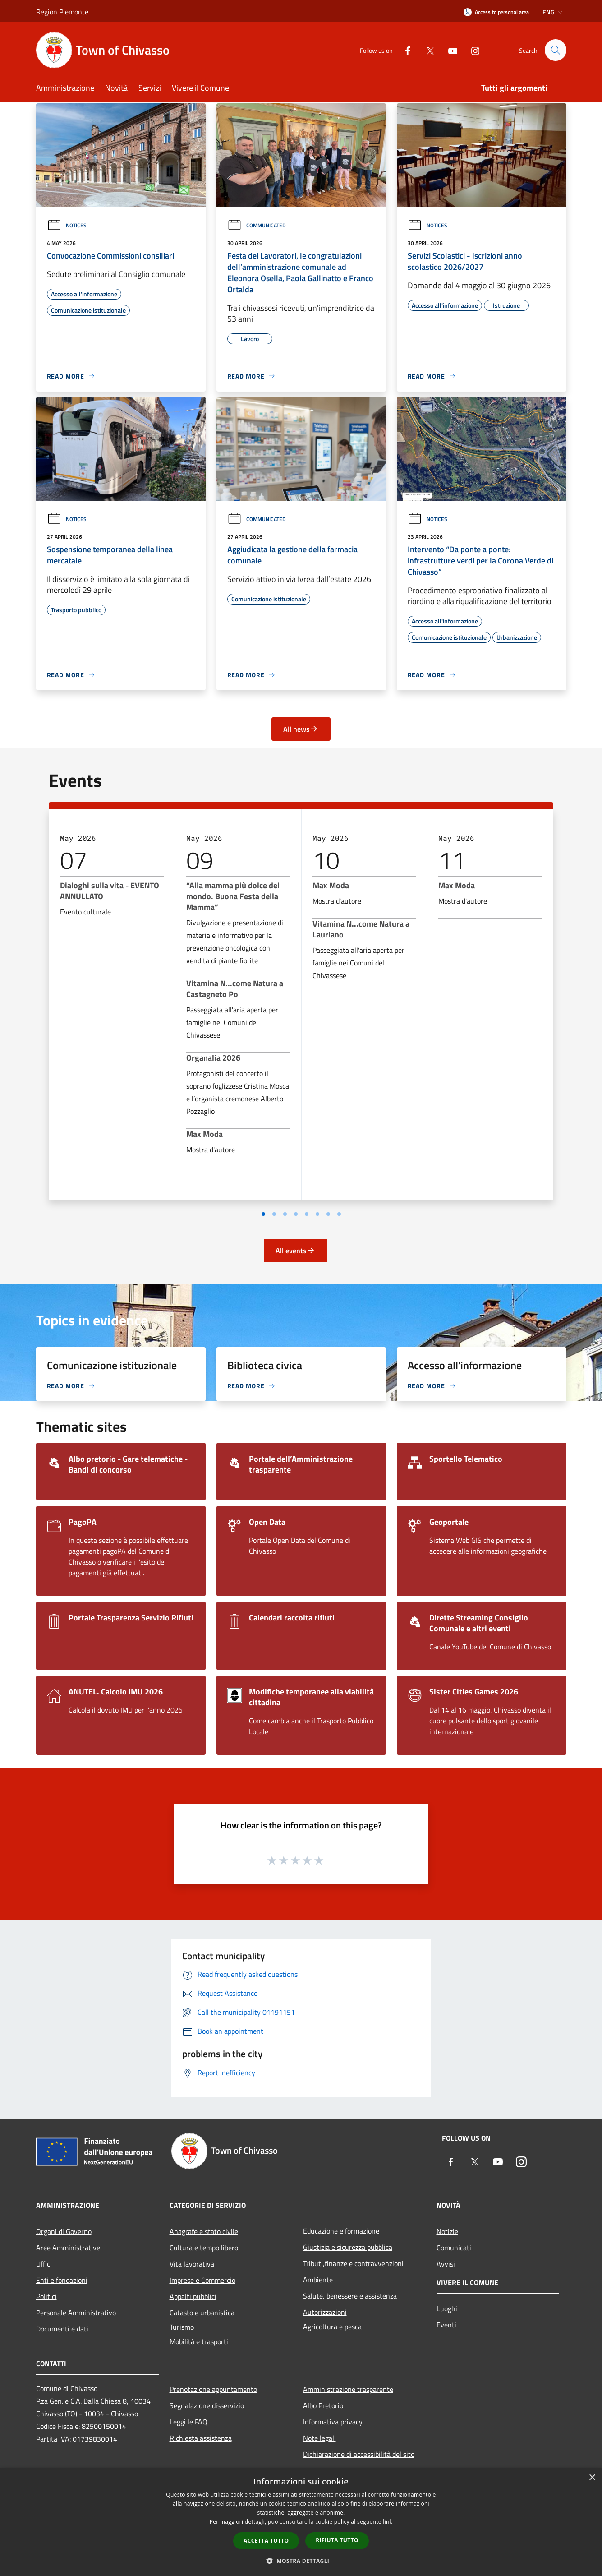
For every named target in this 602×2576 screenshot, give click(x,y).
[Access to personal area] (496, 12)
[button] (301, 2560)
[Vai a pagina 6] (317, 1214)
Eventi (446, 2324)
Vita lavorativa (192, 2263)
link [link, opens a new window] (387, 2521)
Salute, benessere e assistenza (350, 2295)
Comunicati (454, 2247)
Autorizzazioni (325, 2312)
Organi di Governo (64, 2231)
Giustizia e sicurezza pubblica (347, 2247)
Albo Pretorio (323, 2405)
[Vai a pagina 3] (285, 1214)
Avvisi (446, 2263)
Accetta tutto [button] (266, 2540)
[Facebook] (404, 50)
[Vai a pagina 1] (263, 1214)
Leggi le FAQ (188, 2421)
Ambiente (318, 2279)
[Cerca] (555, 50)
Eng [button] (553, 12)
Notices (67, 225)
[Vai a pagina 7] (328, 1214)
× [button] (591, 2477)
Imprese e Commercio (202, 2280)
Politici (46, 2296)
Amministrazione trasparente (348, 2389)
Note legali (319, 2438)
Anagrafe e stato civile (204, 2231)
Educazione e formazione (341, 2230)
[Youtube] (449, 50)
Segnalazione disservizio (207, 2405)
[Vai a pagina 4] (296, 1214)
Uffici (44, 2263)
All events (295, 1250)
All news (300, 729)
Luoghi (447, 2308)
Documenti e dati (62, 2328)
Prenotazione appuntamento (213, 2389)
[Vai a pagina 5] (306, 1214)
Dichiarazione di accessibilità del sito (358, 2454)
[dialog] (301, 2522)
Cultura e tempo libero (204, 2247)
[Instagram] (472, 50)
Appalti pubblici (193, 2296)
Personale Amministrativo (76, 2312)
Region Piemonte (62, 11)
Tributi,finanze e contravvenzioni (353, 2263)
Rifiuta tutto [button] (337, 2540)
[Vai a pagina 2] (274, 1214)
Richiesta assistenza (201, 2438)
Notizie (447, 2231)
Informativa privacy (333, 2421)
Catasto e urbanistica (202, 2312)
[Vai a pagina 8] (339, 1214)
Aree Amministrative (68, 2247)
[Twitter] (427, 50)
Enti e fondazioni (61, 2280)
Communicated (256, 225)
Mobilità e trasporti (199, 2341)
